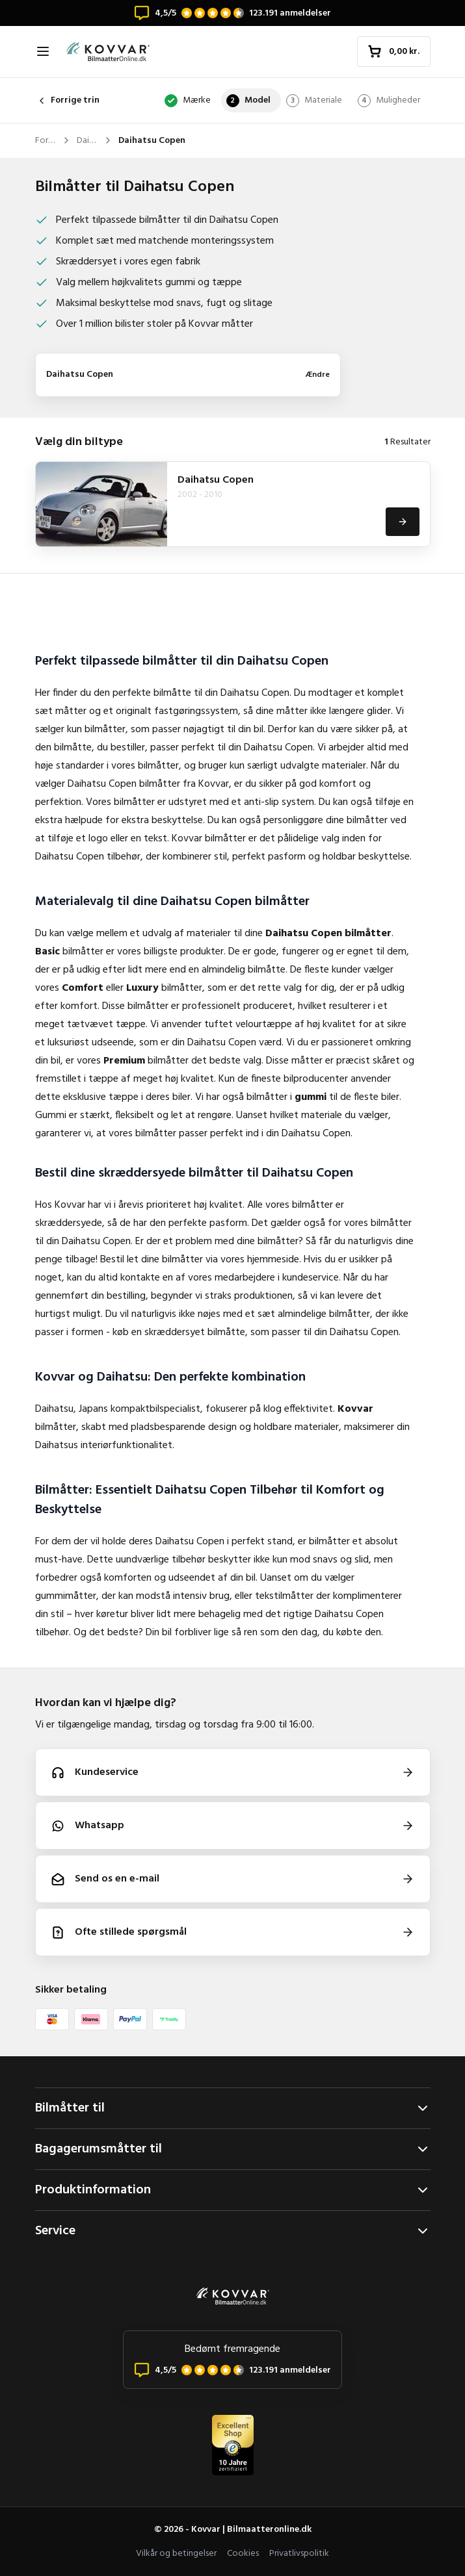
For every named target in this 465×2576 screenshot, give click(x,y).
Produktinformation (233, 2190)
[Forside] (108, 52)
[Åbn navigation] (43, 51)
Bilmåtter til (233, 2108)
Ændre (317, 374)
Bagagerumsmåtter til (233, 2149)
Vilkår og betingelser (176, 2553)
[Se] (402, 521)
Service (233, 2231)
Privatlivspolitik (299, 2553)
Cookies (243, 2553)
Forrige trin (67, 100)
